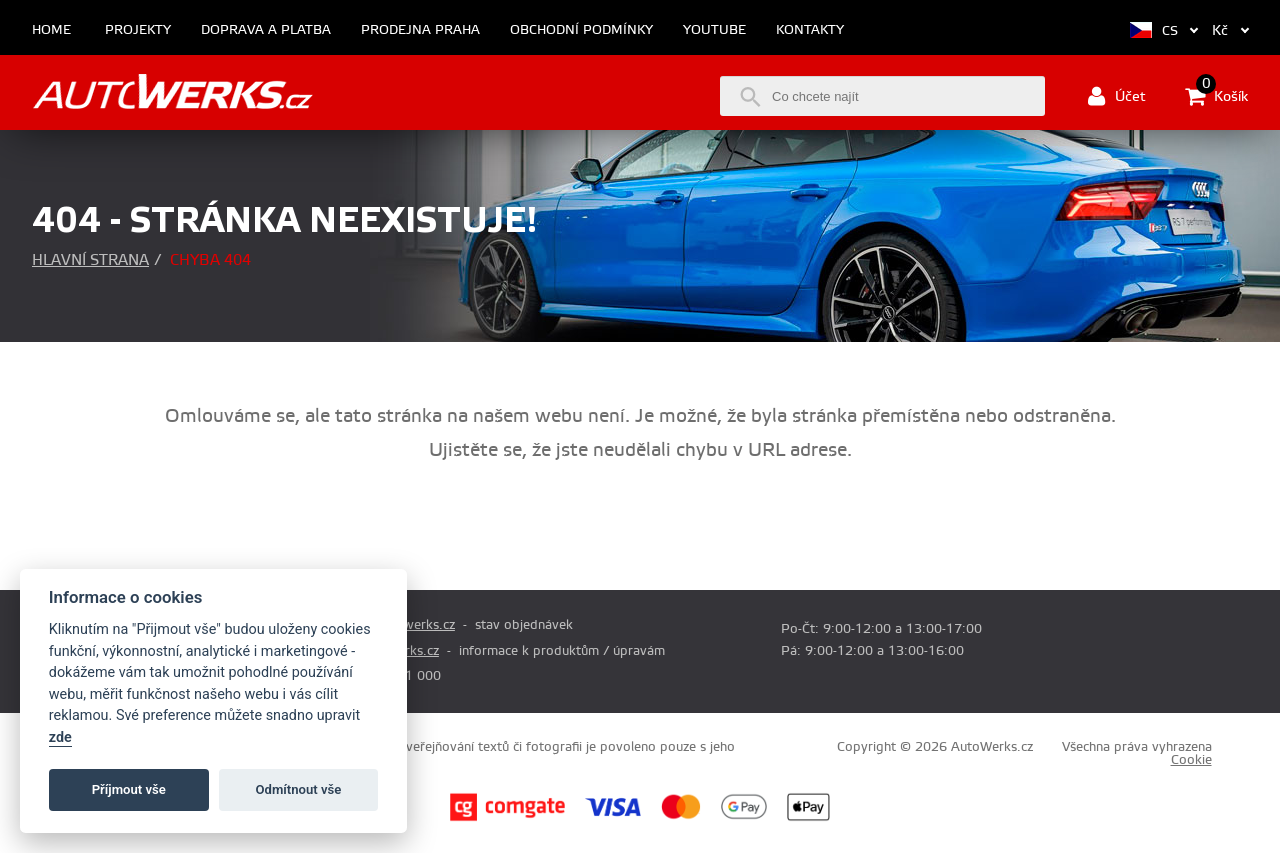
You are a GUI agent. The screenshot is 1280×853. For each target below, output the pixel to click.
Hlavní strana (90, 260)
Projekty (138, 30)
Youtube (714, 30)
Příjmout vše (129, 789)
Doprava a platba (266, 30)
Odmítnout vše (299, 789)
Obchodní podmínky (581, 30)
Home (51, 30)
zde (60, 737)
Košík (1216, 96)
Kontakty (810, 30)
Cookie (1191, 760)
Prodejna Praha (420, 30)
